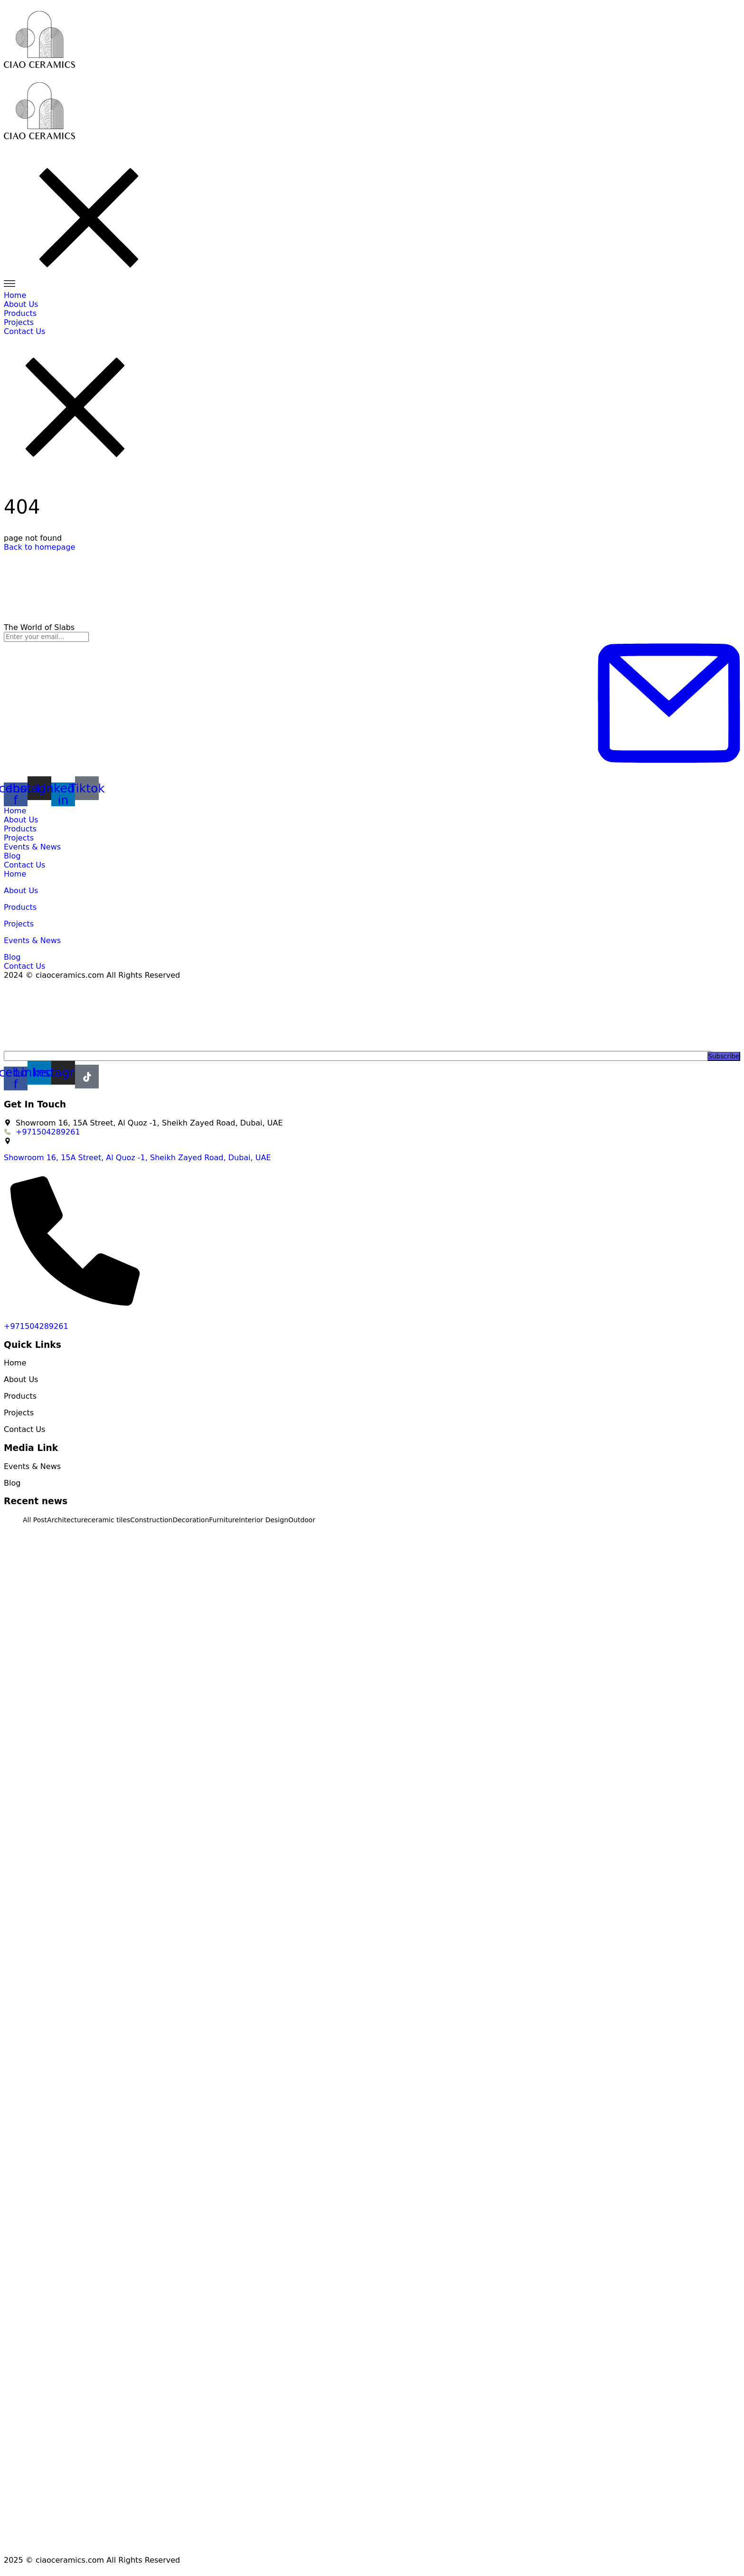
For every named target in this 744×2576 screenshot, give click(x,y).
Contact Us (24, 864)
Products (20, 828)
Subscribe (723, 1056)
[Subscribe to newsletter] (669, 704)
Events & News (33, 846)
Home (15, 810)
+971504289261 (36, 1326)
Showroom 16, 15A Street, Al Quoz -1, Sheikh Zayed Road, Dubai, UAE (137, 1157)
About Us (21, 819)
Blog (12, 855)
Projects (19, 837)
